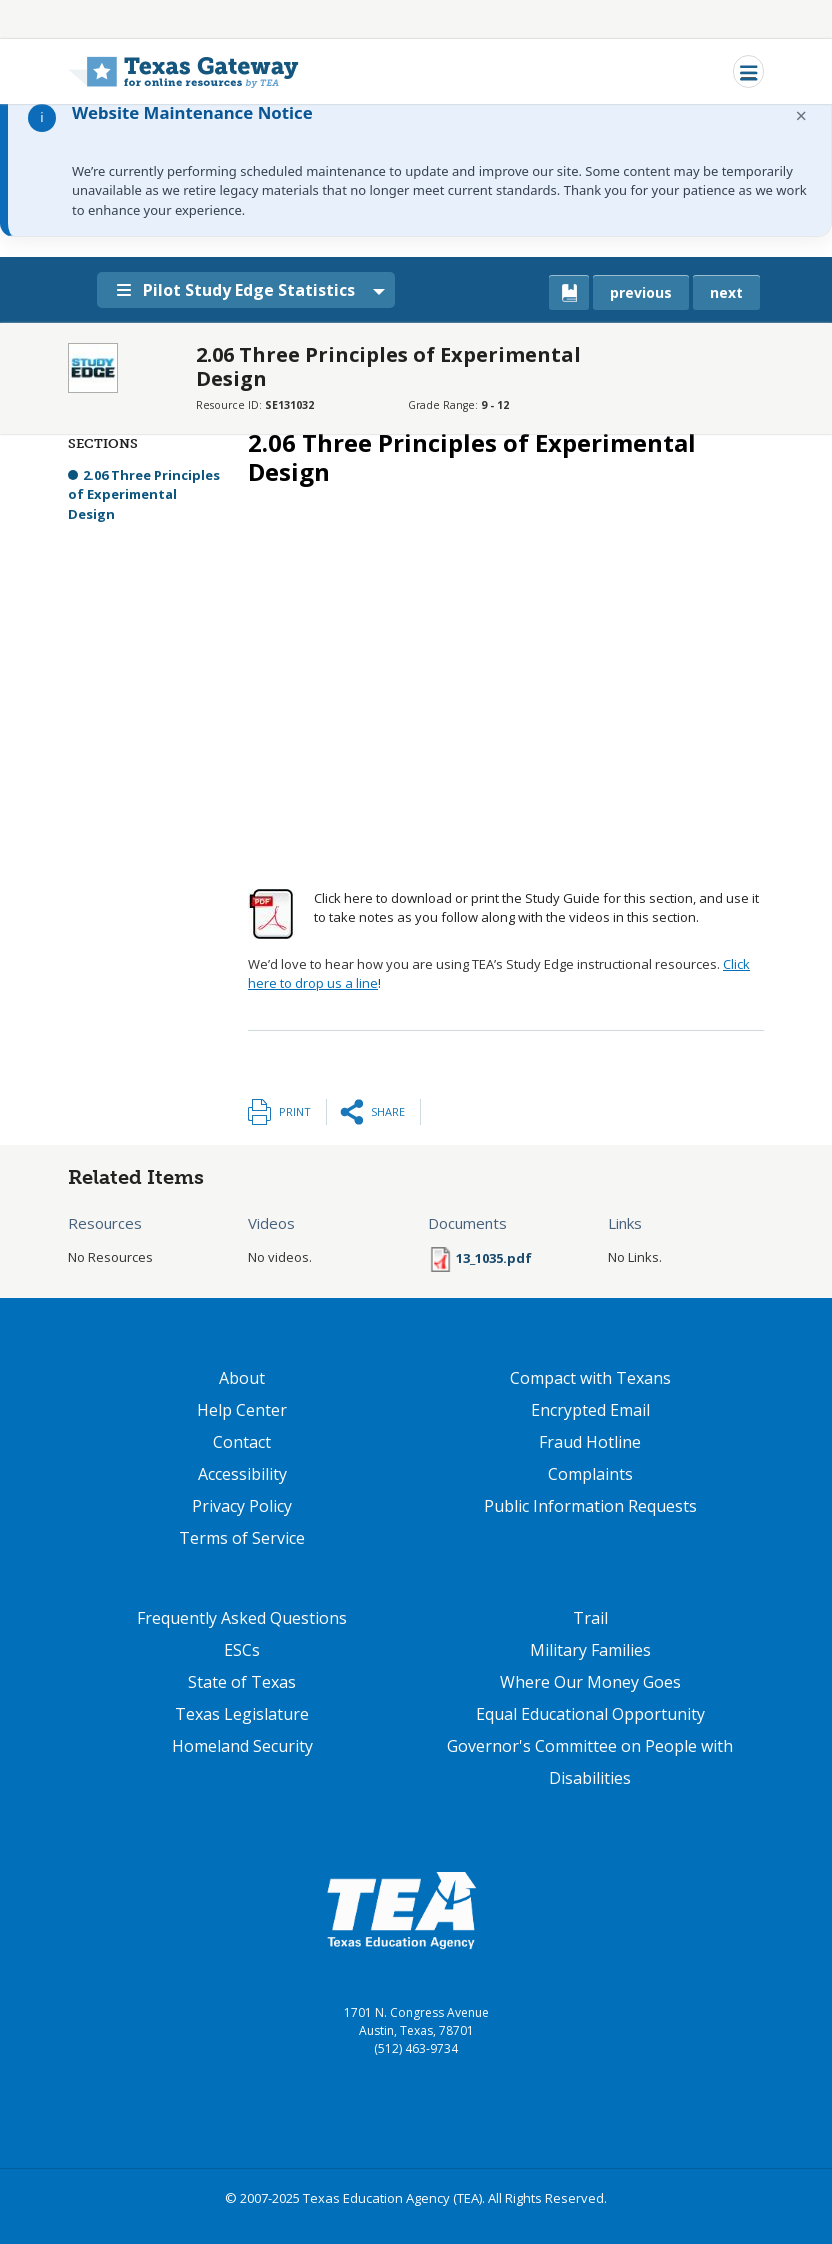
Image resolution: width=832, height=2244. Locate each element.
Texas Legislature (242, 1714)
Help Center (242, 1410)
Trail (590, 1618)
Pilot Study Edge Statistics (240, 290)
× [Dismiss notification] (801, 115)
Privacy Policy (242, 1506)
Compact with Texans (590, 1378)
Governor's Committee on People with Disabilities (590, 1762)
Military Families (590, 1650)
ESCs (242, 1650)
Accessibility (242, 1474)
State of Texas (242, 1682)
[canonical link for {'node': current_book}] (569, 292)
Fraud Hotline (590, 1442)
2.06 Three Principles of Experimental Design (144, 494)
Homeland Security (242, 1746)
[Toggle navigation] (748, 71)
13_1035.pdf (494, 1258)
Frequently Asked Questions (242, 1618)
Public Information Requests (590, 1506)
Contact (242, 1442)
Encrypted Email (590, 1410)
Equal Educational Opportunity (590, 1714)
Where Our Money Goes (590, 1682)
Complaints (590, 1474)
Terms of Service (242, 1538)
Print (295, 1111)
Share (388, 1111)
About (242, 1378)
